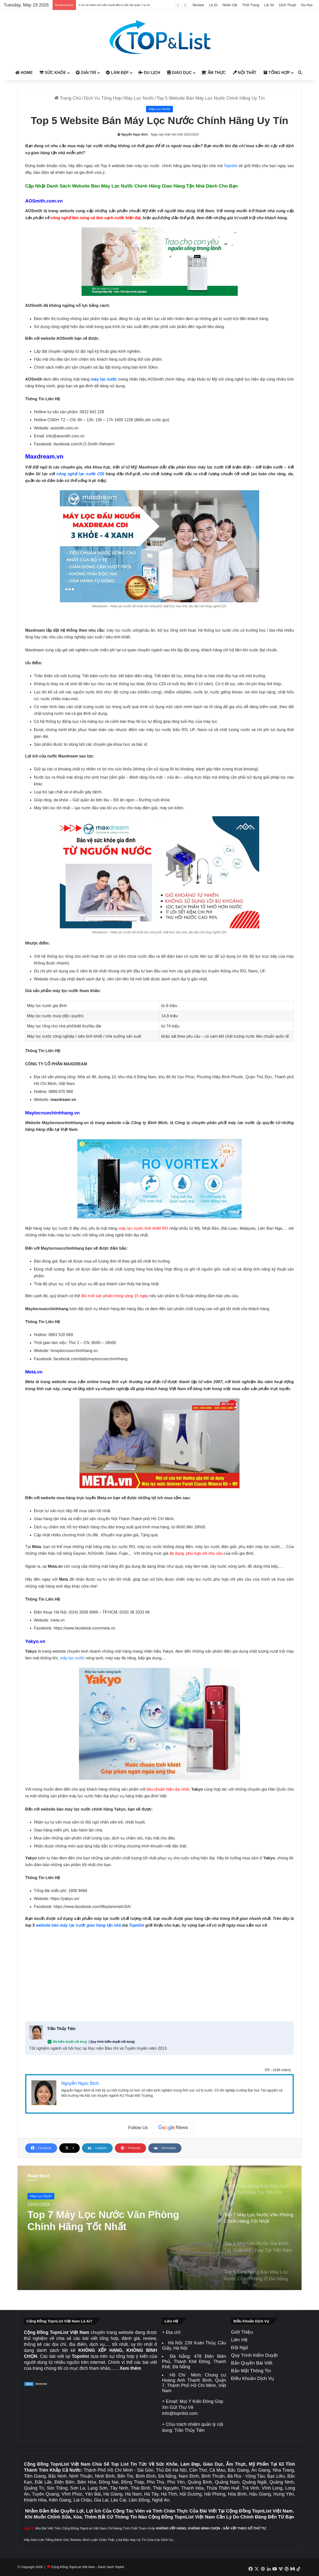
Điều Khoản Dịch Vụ (252, 2378)
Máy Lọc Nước (139, 98)
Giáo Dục (179, 72)
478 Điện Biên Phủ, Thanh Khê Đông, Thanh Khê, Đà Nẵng (194, 2361)
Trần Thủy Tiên (61, 2029)
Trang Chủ (67, 98)
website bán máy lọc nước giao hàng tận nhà (78, 1925)
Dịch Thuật (287, 5)
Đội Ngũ (239, 2347)
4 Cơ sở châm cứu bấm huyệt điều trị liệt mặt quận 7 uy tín (114, 4)
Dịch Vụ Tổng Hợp (102, 98)
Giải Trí (86, 72)
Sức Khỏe (53, 72)
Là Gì (213, 5)
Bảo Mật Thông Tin (251, 2370)
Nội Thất (244, 72)
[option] (159, 2228)
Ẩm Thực (213, 72)
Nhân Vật (230, 5)
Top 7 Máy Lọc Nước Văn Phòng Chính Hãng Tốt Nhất (103, 2220)
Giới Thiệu (242, 2332)
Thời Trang (250, 5)
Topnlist (230, 166)
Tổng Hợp (276, 72)
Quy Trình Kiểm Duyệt (254, 2355)
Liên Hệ (239, 2339)
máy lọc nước (104, 379)
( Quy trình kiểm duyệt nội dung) (112, 2041)
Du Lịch (149, 72)
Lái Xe (269, 5)
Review (198, 5)
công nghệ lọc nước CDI (80, 474)
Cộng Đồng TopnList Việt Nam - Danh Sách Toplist (87, 2567)
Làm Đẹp (117, 72)
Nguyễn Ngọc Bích (134, 134)
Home (24, 72)
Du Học (307, 5)
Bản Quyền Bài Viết (251, 2363)
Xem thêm (130, 2368)
